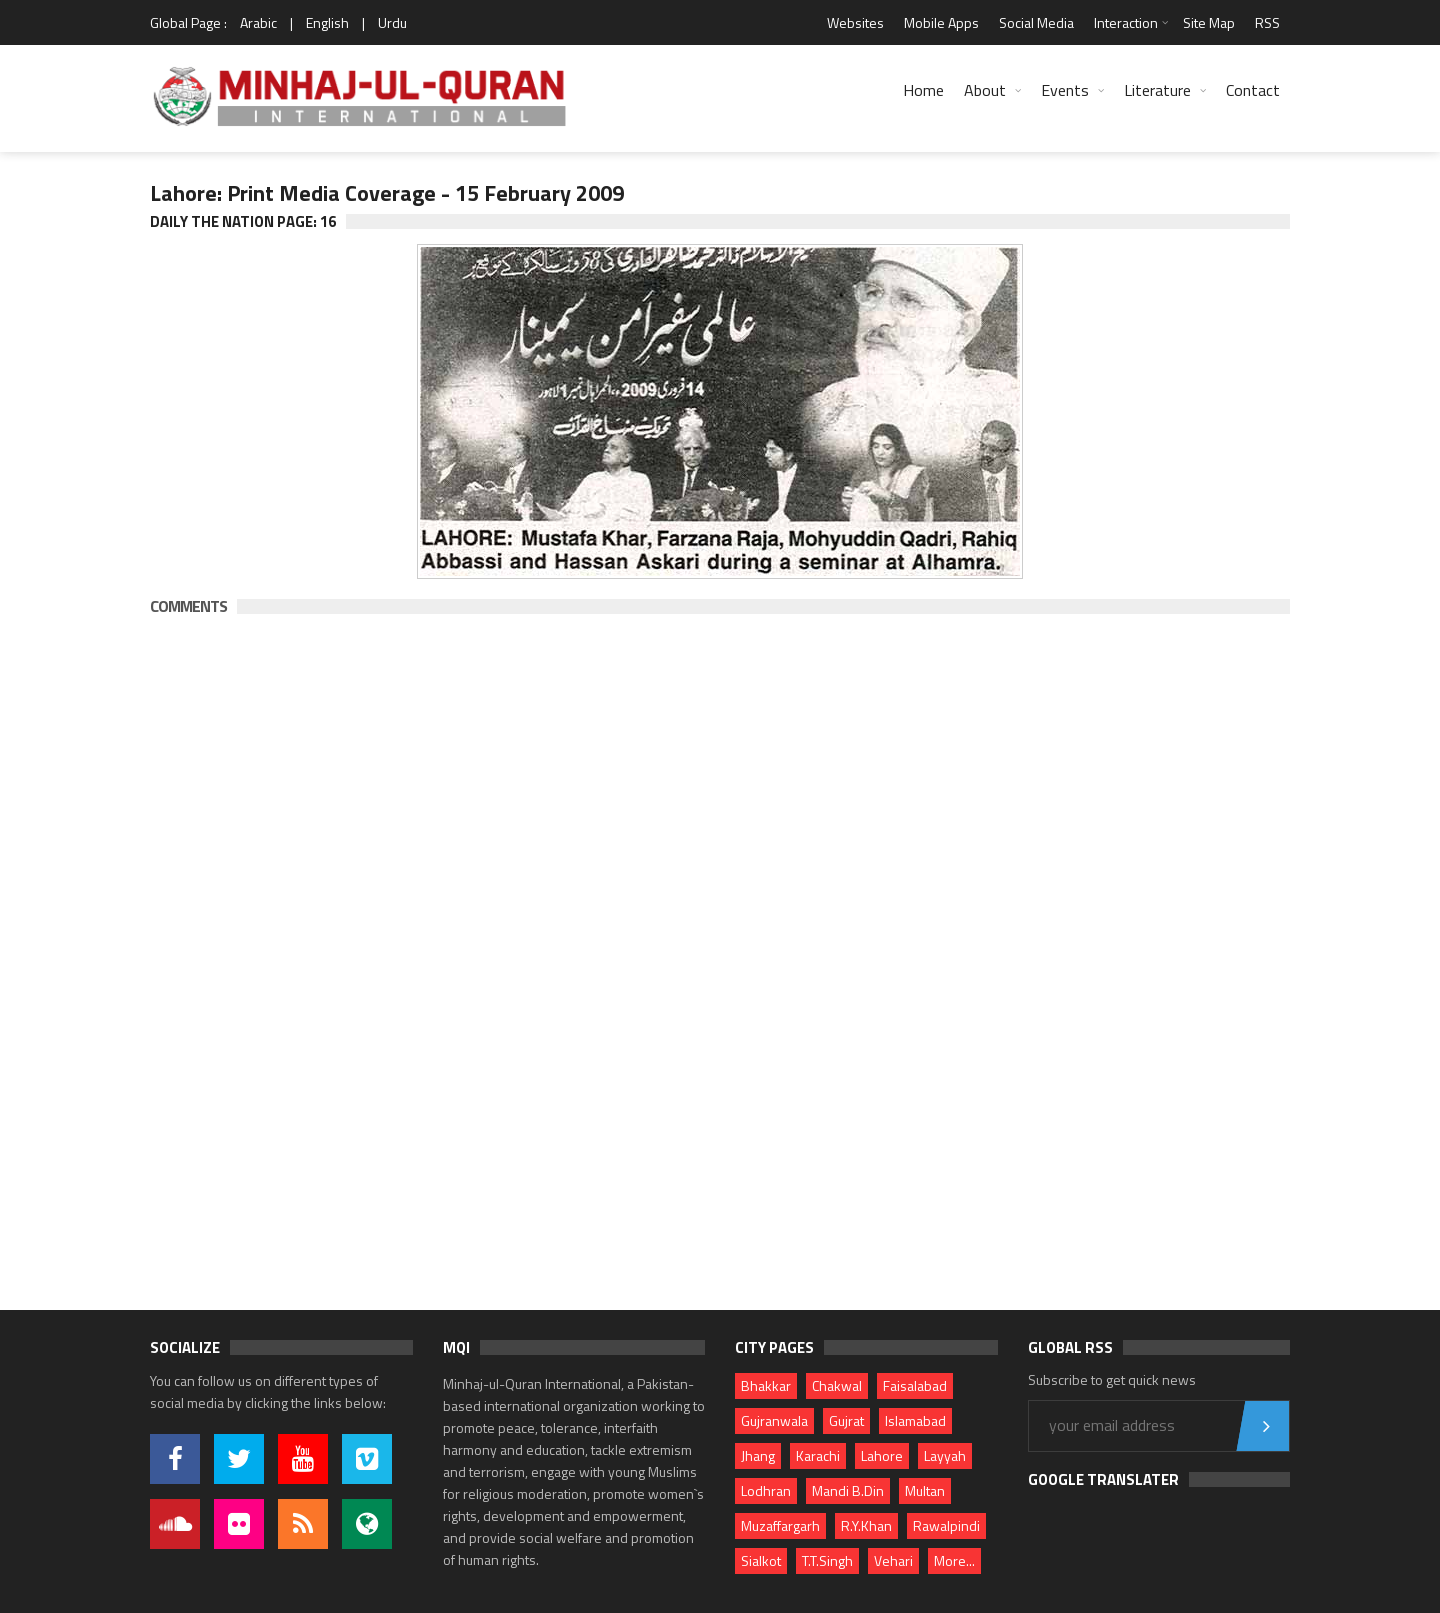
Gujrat (846, 1420)
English (327, 22)
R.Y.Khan (866, 1525)
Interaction (1126, 22)
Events (1065, 90)
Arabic (258, 22)
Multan (925, 1490)
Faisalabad (915, 1385)
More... (954, 1560)
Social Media (1036, 22)
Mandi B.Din (848, 1490)
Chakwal (837, 1385)
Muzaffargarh (780, 1525)
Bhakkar (766, 1385)
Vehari (893, 1560)
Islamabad (915, 1420)
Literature (1157, 90)
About (985, 90)
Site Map (1209, 22)
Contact (1253, 90)
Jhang (758, 1455)
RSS (1267, 22)
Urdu (392, 22)
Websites (855, 22)
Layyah (945, 1455)
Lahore (882, 1455)
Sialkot (761, 1560)
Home (923, 90)
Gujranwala (774, 1420)
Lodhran (766, 1490)
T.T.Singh (827, 1560)
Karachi (818, 1455)
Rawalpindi (946, 1525)
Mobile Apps (941, 22)
